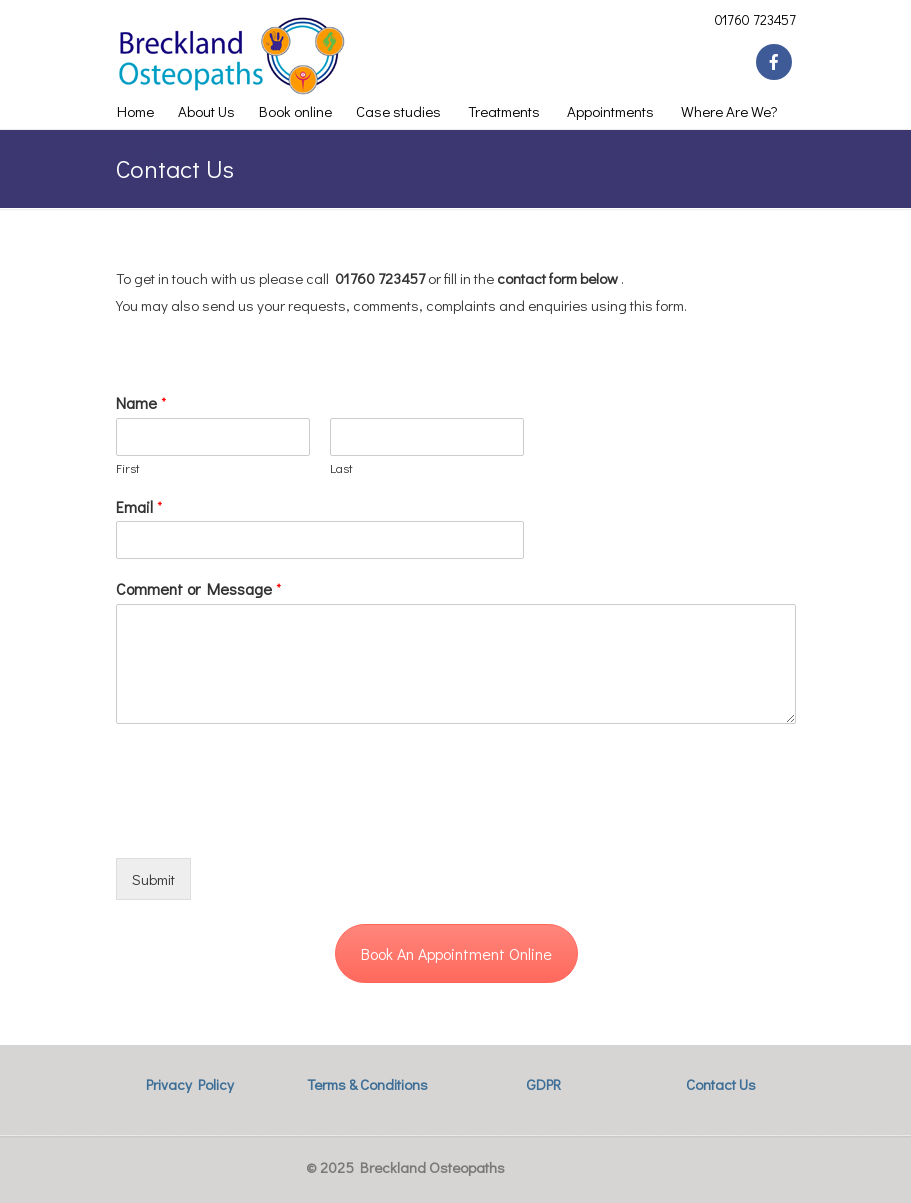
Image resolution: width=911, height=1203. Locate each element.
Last (341, 468)
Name (141, 403)
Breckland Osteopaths (240, 56)
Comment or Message (199, 589)
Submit (153, 879)
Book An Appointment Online (456, 953)
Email (139, 507)
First (128, 468)
